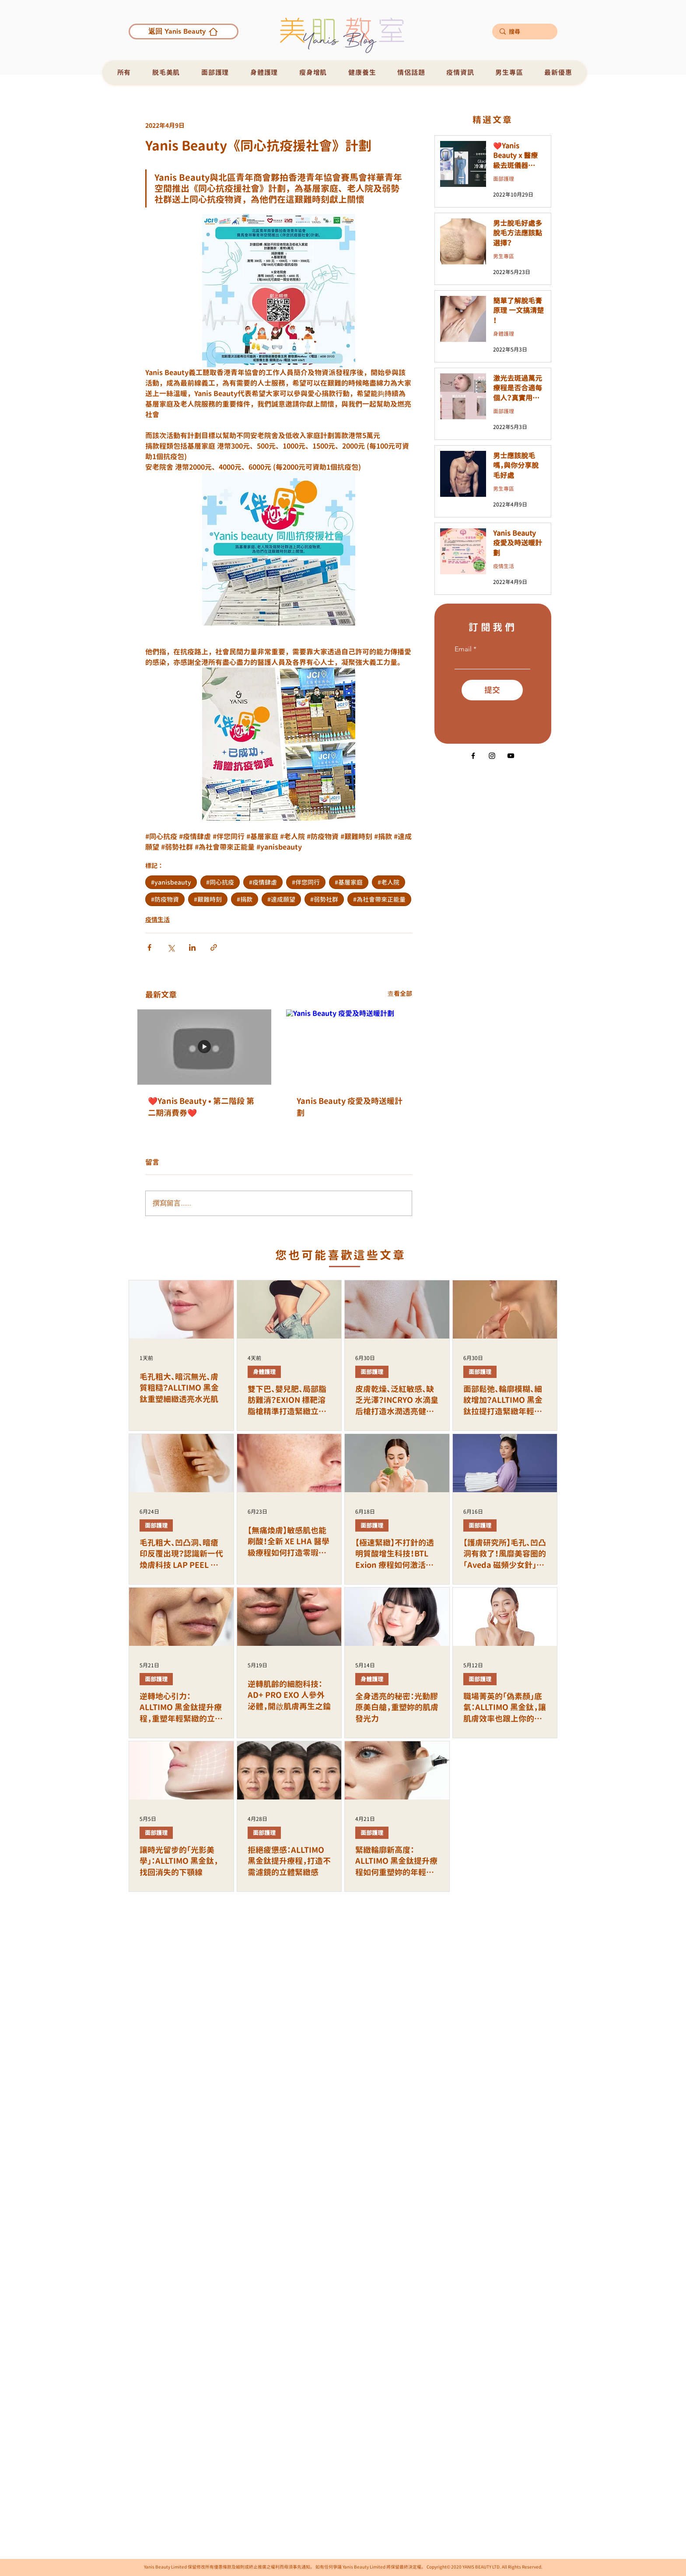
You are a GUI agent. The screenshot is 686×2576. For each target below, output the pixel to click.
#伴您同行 (306, 882)
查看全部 (400, 993)
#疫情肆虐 (263, 882)
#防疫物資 (165, 899)
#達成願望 (281, 899)
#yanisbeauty (171, 882)
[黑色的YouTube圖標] (511, 756)
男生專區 (503, 256)
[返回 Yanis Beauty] (183, 31)
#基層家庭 (349, 882)
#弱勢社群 (324, 899)
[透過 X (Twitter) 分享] (171, 947)
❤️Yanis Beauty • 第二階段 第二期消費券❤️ (201, 1107)
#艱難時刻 (208, 899)
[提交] (492, 690)
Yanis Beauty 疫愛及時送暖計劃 (349, 1107)
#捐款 (244, 899)
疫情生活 (157, 919)
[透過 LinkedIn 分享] (192, 947)
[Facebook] (473, 756)
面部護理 (503, 179)
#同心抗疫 (220, 882)
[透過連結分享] (214, 947)
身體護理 (503, 333)
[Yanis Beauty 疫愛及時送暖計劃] (353, 1047)
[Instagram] (492, 756)
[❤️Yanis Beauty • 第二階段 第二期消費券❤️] (204, 1047)
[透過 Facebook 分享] (149, 947)
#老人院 (388, 882)
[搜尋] (524, 31)
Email (463, 649)
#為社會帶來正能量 (379, 899)
